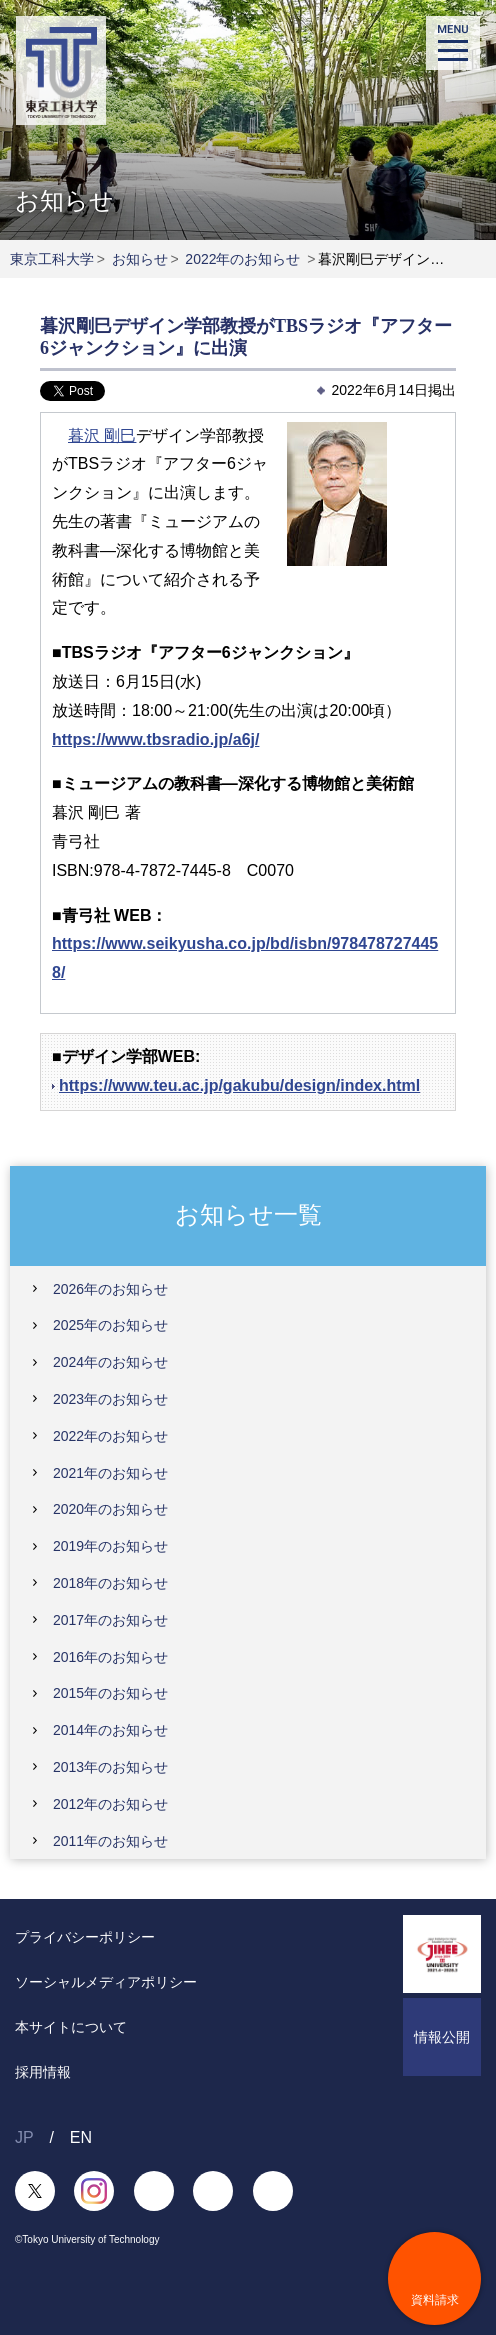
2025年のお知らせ (110, 1325)
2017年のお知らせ (110, 1620)
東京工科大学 (52, 259)
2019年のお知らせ (110, 1546)
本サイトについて (71, 2027)
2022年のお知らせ (242, 259)
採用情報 (43, 2072)
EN (81, 2137)
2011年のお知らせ (110, 1841)
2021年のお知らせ (110, 1473)
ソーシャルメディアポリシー (106, 1982)
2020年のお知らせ (110, 1509)
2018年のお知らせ (110, 1583)
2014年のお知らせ (110, 1730)
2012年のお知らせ (110, 1804)
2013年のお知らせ (110, 1767)
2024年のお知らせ (110, 1362)
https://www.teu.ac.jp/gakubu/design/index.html (239, 1085)
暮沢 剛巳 (102, 435)
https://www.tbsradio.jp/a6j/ (155, 739)
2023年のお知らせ (110, 1399)
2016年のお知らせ (110, 1657)
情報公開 (442, 2037)
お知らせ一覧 (248, 1214)
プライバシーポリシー (85, 1937)
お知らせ (140, 259)
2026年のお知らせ (110, 1289)
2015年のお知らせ (110, 1693)
